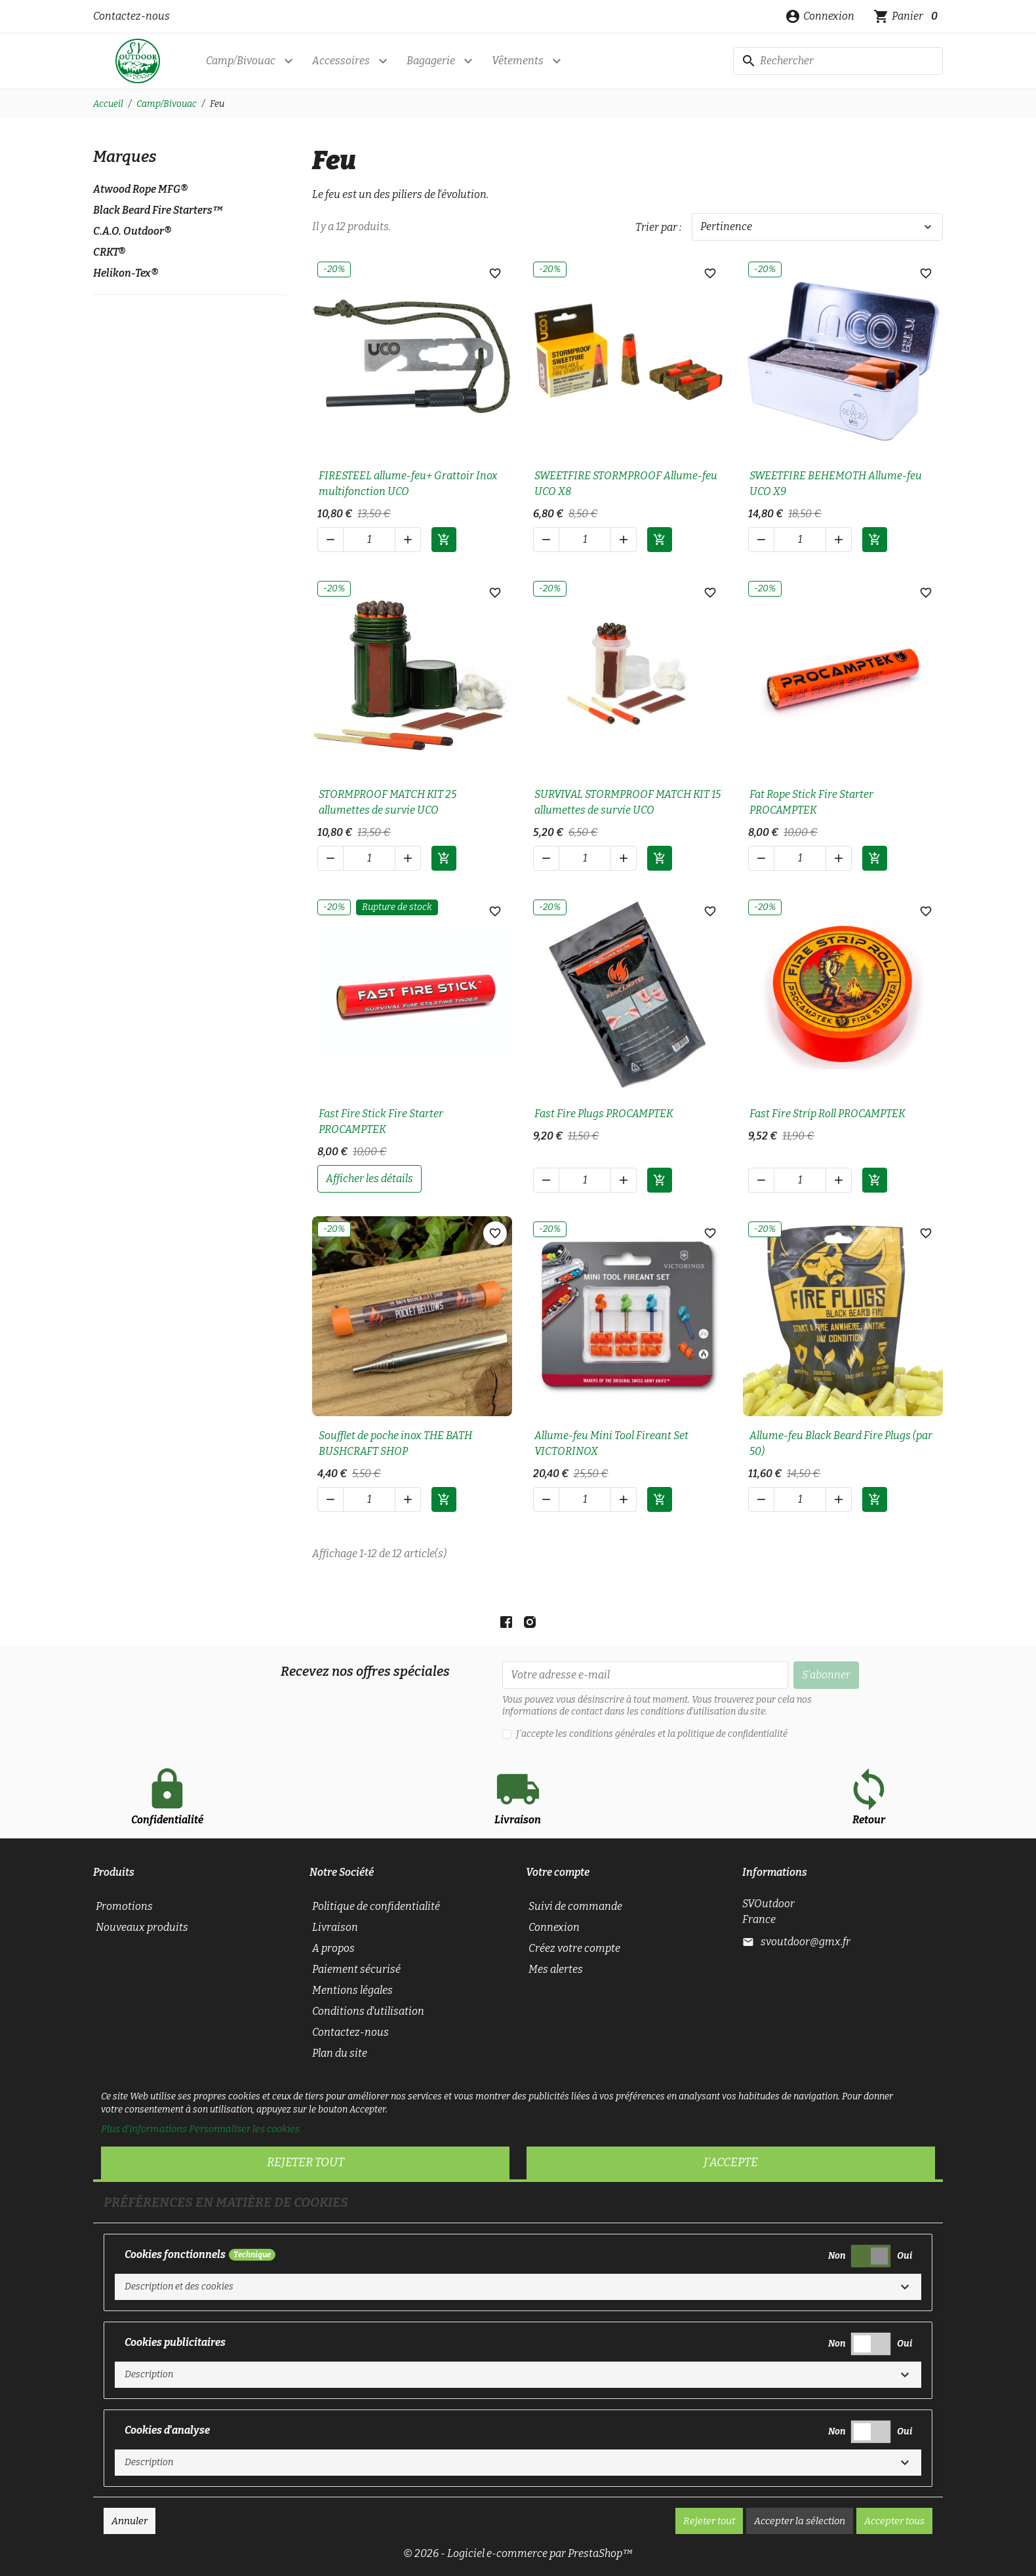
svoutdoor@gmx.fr (805, 1941)
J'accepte (731, 2162)
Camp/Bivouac (240, 60)
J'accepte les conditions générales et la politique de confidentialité (651, 1733)
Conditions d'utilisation (368, 2011)
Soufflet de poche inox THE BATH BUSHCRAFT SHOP (395, 1443)
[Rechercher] (838, 61)
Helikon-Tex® (125, 273)
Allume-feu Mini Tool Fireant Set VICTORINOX (611, 1443)
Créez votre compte (574, 1948)
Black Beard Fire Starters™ (158, 210)
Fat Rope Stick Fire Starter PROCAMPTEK (811, 802)
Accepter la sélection (799, 2521)
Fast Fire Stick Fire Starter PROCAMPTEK (381, 1121)
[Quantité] (369, 539)
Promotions (124, 1906)
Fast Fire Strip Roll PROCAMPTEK (827, 1113)
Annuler (129, 2521)
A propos (333, 1948)
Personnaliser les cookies (244, 2129)
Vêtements (518, 60)
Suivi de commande (575, 1906)
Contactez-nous (131, 16)
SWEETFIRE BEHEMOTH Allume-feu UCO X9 (835, 483)
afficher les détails (369, 1178)
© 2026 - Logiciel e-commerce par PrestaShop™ (518, 2553)
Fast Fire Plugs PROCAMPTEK (603, 1113)
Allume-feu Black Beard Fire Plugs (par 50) (840, 1443)
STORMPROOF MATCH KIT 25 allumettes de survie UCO (387, 802)
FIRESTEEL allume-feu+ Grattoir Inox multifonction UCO (408, 483)
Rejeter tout (305, 2162)
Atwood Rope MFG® (140, 189)
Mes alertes (555, 1969)
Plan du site (339, 2053)
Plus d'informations (144, 2129)
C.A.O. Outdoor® (132, 231)
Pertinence (817, 226)
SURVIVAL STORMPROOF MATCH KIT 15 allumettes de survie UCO (627, 802)
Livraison (335, 1927)
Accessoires (341, 60)
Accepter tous (894, 2521)
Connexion (554, 1927)
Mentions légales (352, 1990)
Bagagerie (431, 60)
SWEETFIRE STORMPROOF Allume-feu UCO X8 (625, 483)
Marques (125, 157)
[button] (819, 16)
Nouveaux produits (142, 1927)
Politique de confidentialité (376, 1906)
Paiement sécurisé (356, 1969)
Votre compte (557, 1872)
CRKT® (109, 252)
